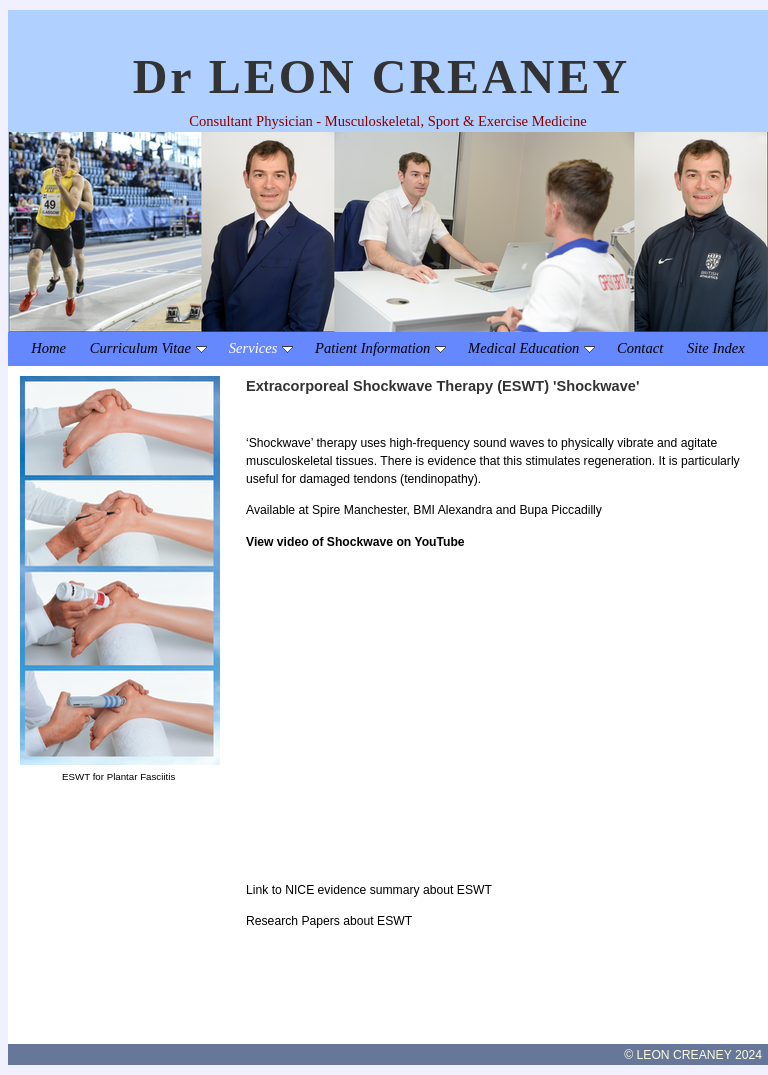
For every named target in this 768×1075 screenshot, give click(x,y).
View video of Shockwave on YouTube (355, 542)
